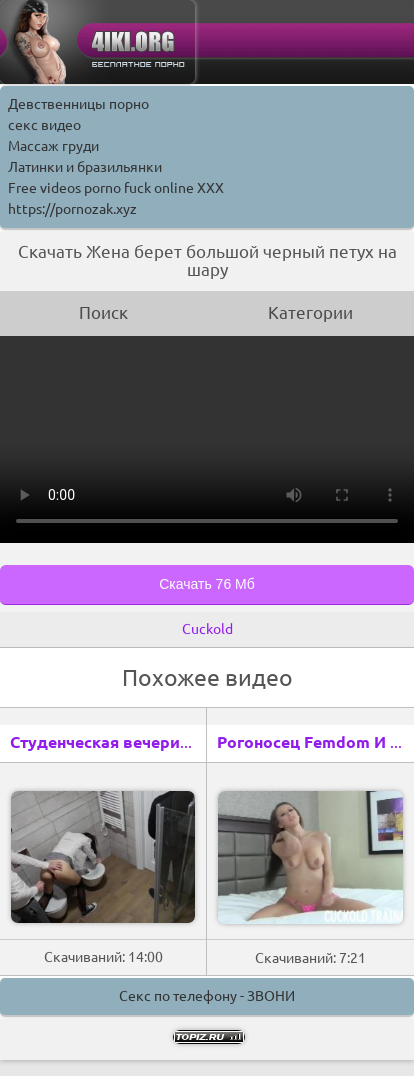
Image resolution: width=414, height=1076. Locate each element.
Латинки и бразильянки (85, 167)
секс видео (44, 125)
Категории (310, 312)
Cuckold (207, 629)
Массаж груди (53, 146)
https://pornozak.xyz (72, 209)
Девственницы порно (78, 104)
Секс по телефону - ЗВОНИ (207, 996)
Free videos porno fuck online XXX (116, 188)
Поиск (103, 312)
